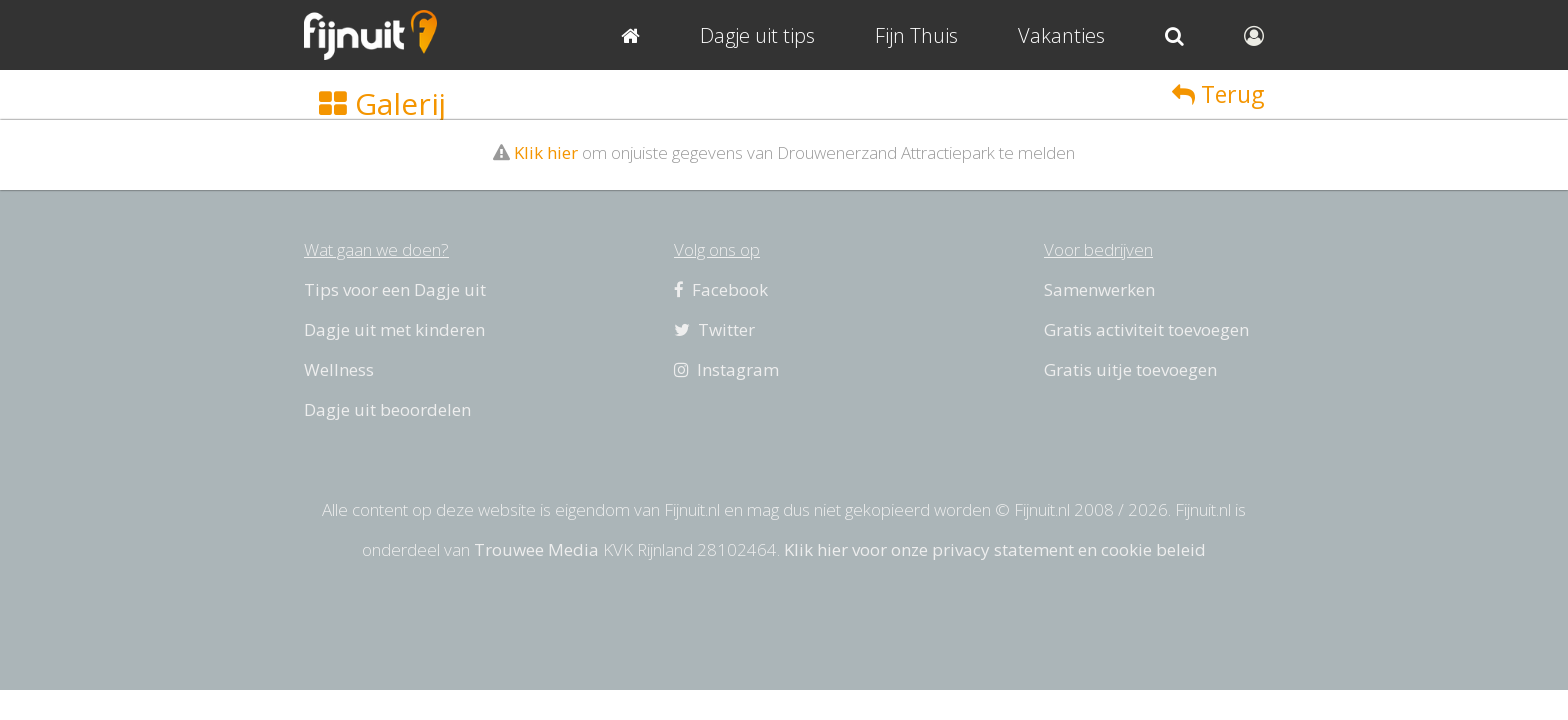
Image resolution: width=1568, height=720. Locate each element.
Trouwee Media (536, 549)
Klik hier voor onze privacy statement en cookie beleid (995, 549)
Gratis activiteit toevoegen (1146, 329)
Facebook (721, 289)
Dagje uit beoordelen (387, 409)
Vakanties (1061, 35)
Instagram (726, 369)
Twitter (714, 329)
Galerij (382, 103)
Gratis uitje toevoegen (1130, 369)
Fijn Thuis (916, 35)
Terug (1218, 94)
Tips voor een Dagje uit (395, 289)
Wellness (339, 369)
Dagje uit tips (757, 35)
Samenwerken (1099, 289)
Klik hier (546, 152)
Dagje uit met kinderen (394, 329)
